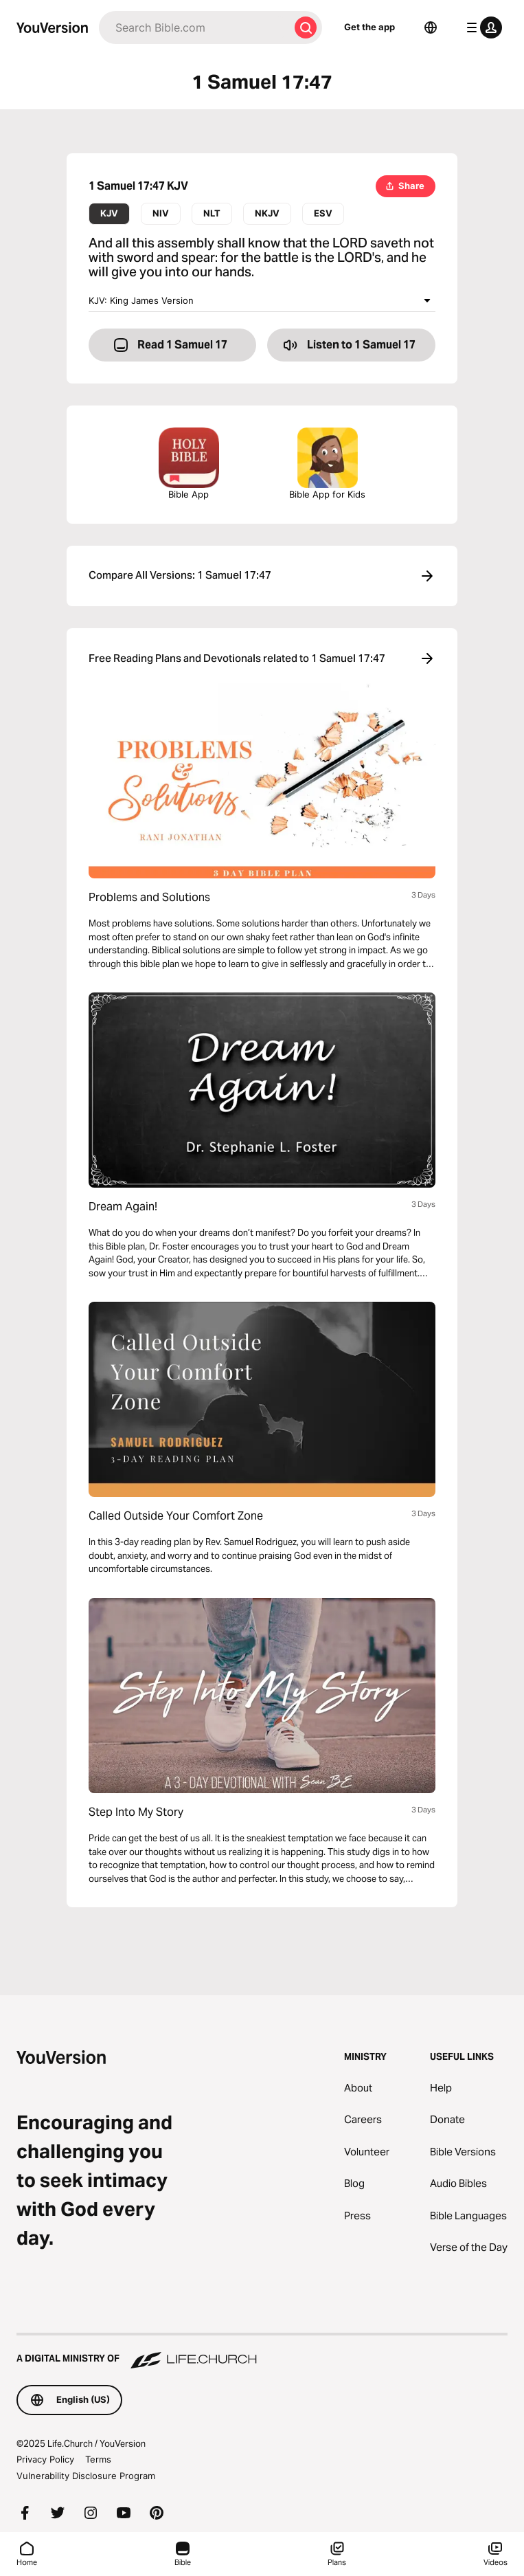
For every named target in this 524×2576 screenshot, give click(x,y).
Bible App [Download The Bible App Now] (189, 464)
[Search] (194, 27)
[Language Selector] (430, 27)
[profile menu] (481, 27)
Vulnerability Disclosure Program (85, 2475)
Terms (98, 2459)
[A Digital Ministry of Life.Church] (262, 2351)
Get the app (369, 26)
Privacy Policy (45, 2459)
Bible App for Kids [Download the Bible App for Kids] (327, 464)
